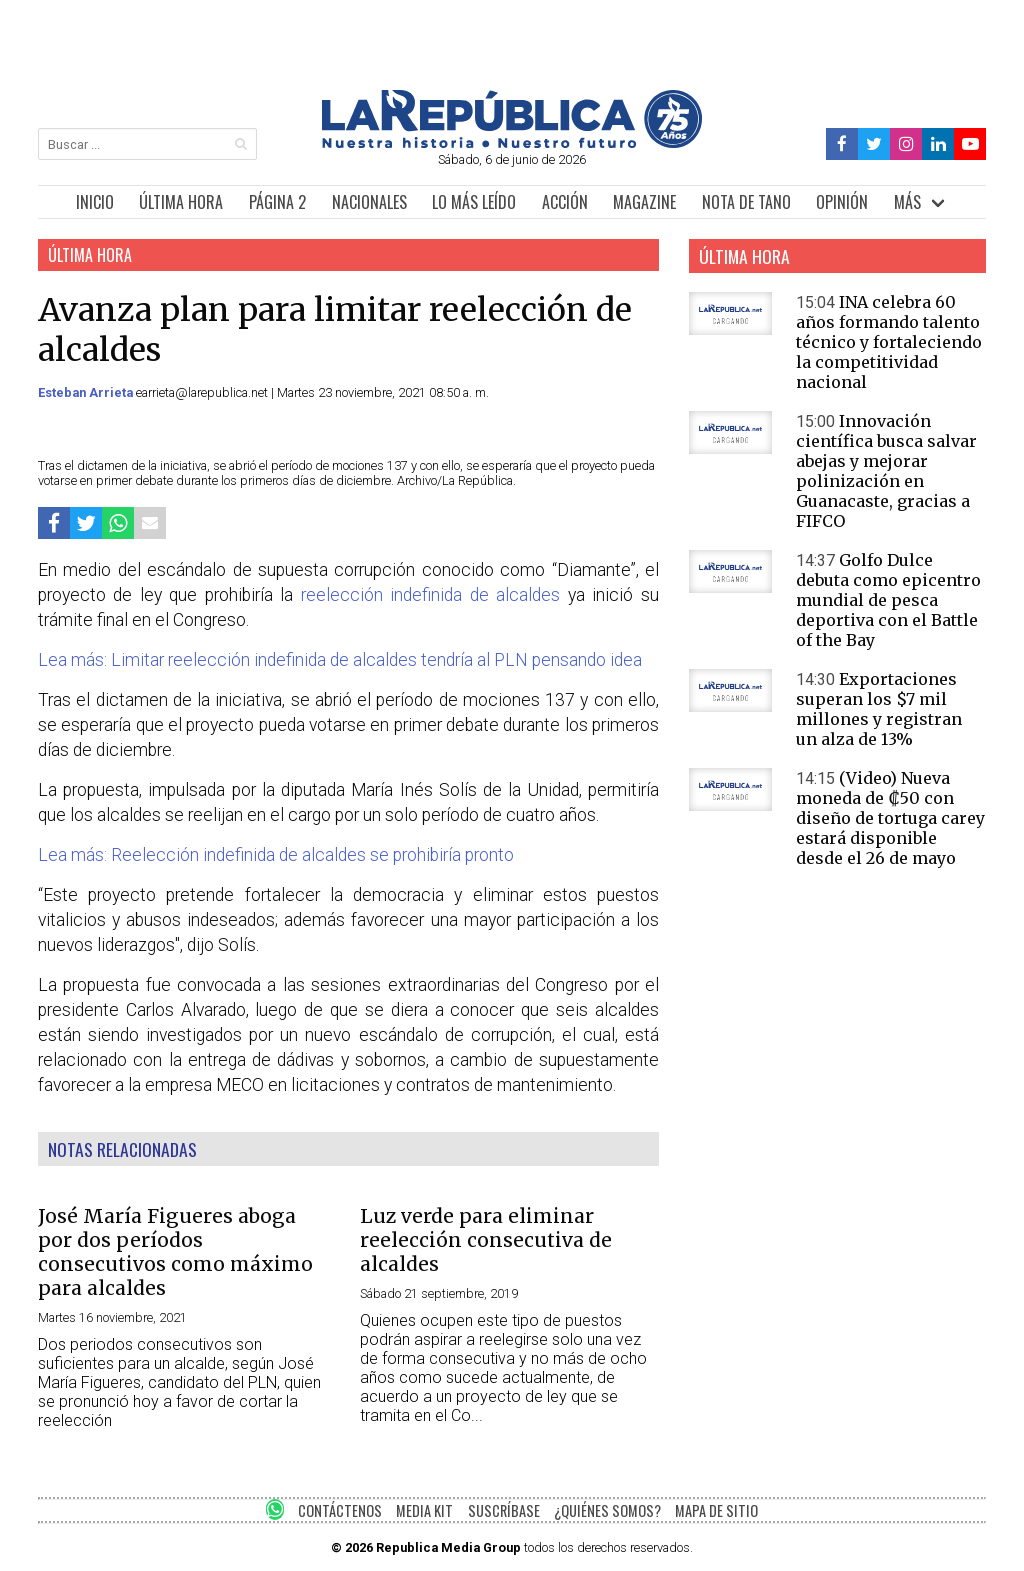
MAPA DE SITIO (716, 1510)
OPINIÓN (842, 202)
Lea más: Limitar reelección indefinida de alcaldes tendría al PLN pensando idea (340, 660)
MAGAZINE (644, 202)
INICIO (95, 202)
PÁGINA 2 (277, 202)
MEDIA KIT (424, 1510)
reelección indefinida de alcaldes (431, 595)
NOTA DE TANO (746, 202)
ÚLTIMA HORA (181, 202)
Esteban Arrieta (87, 392)
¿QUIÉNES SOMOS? (607, 1510)
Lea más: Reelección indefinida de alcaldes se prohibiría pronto (276, 855)
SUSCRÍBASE (504, 1510)
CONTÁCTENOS (340, 1510)
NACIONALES (369, 202)
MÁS (907, 202)
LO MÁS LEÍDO (474, 202)
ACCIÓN (565, 202)
